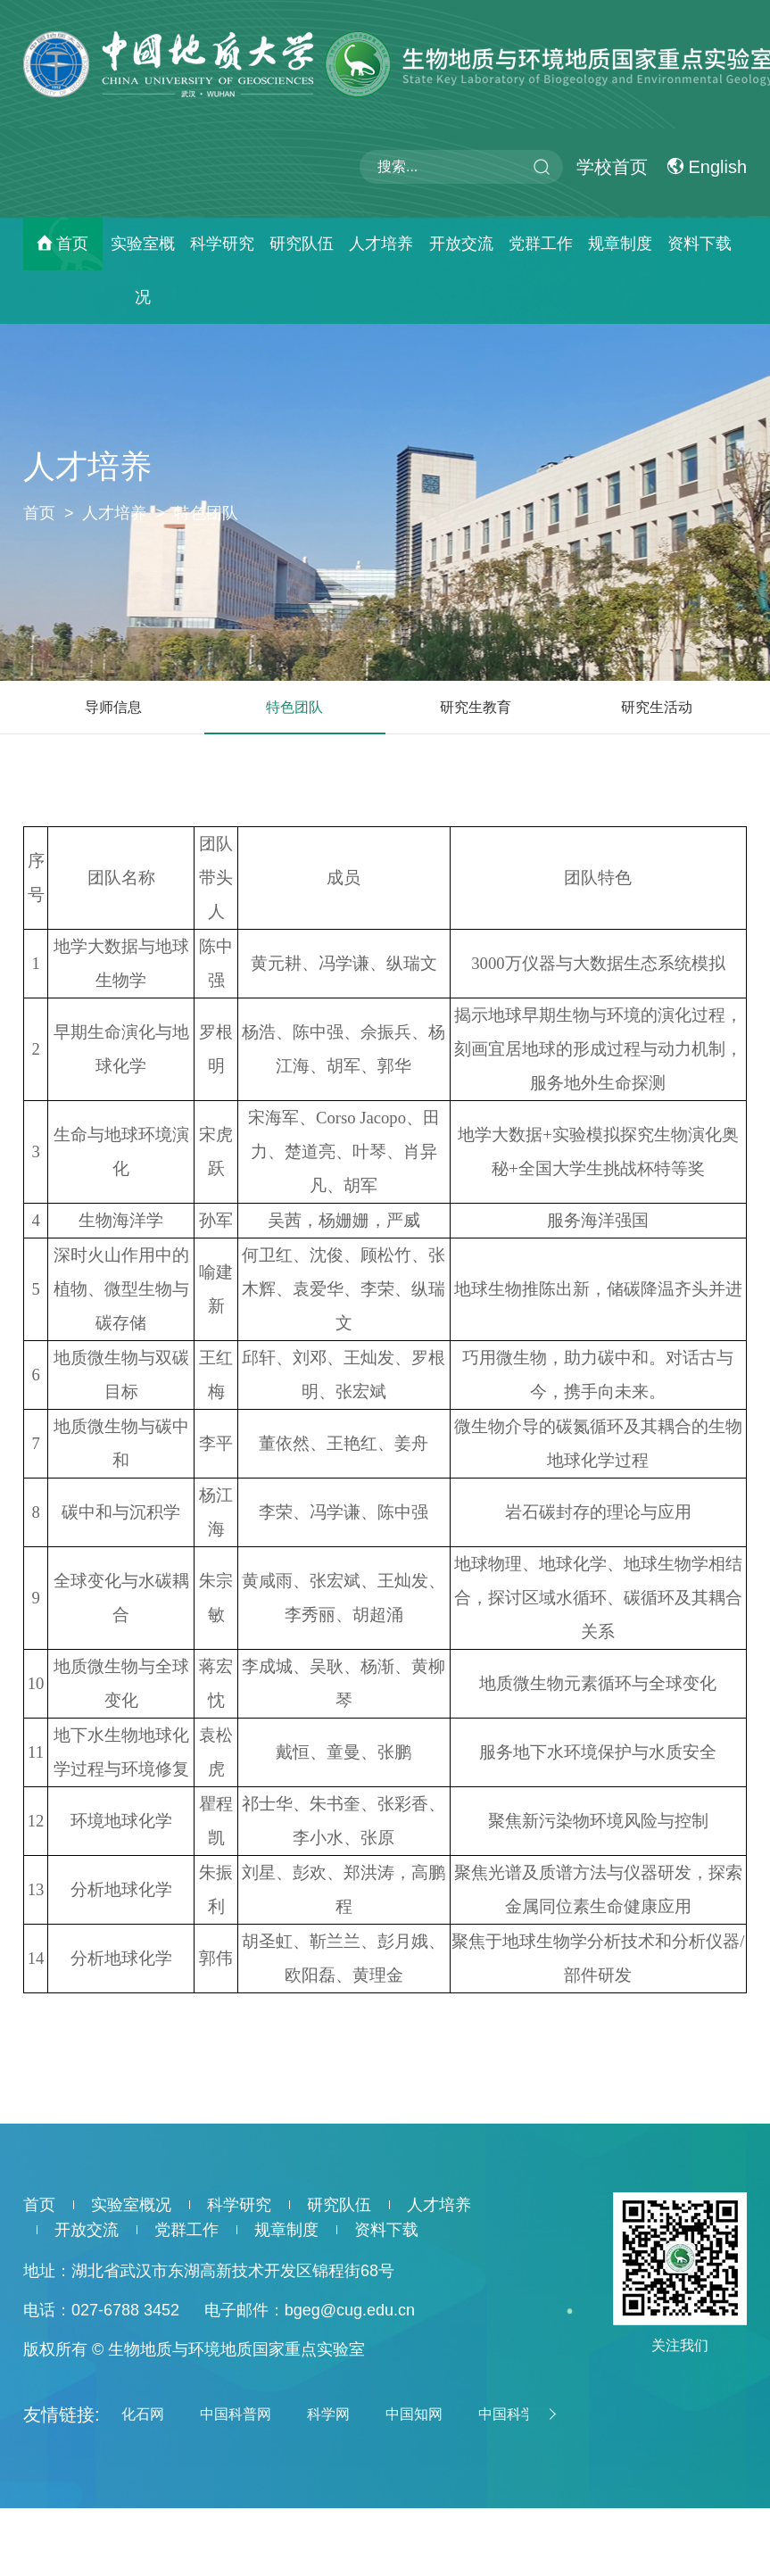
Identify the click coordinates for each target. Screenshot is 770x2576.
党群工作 (541, 244)
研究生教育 (475, 707)
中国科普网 (235, 2414)
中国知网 (414, 2414)
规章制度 (620, 244)
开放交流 (461, 244)
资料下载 (699, 244)
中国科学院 (514, 2414)
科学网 (328, 2414)
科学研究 (222, 244)
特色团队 (206, 513)
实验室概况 (143, 270)
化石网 (142, 2414)
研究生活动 (656, 707)
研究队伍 (301, 244)
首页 (72, 244)
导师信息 (113, 707)
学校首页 (612, 167)
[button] (550, 2414)
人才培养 (381, 244)
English (707, 167)
